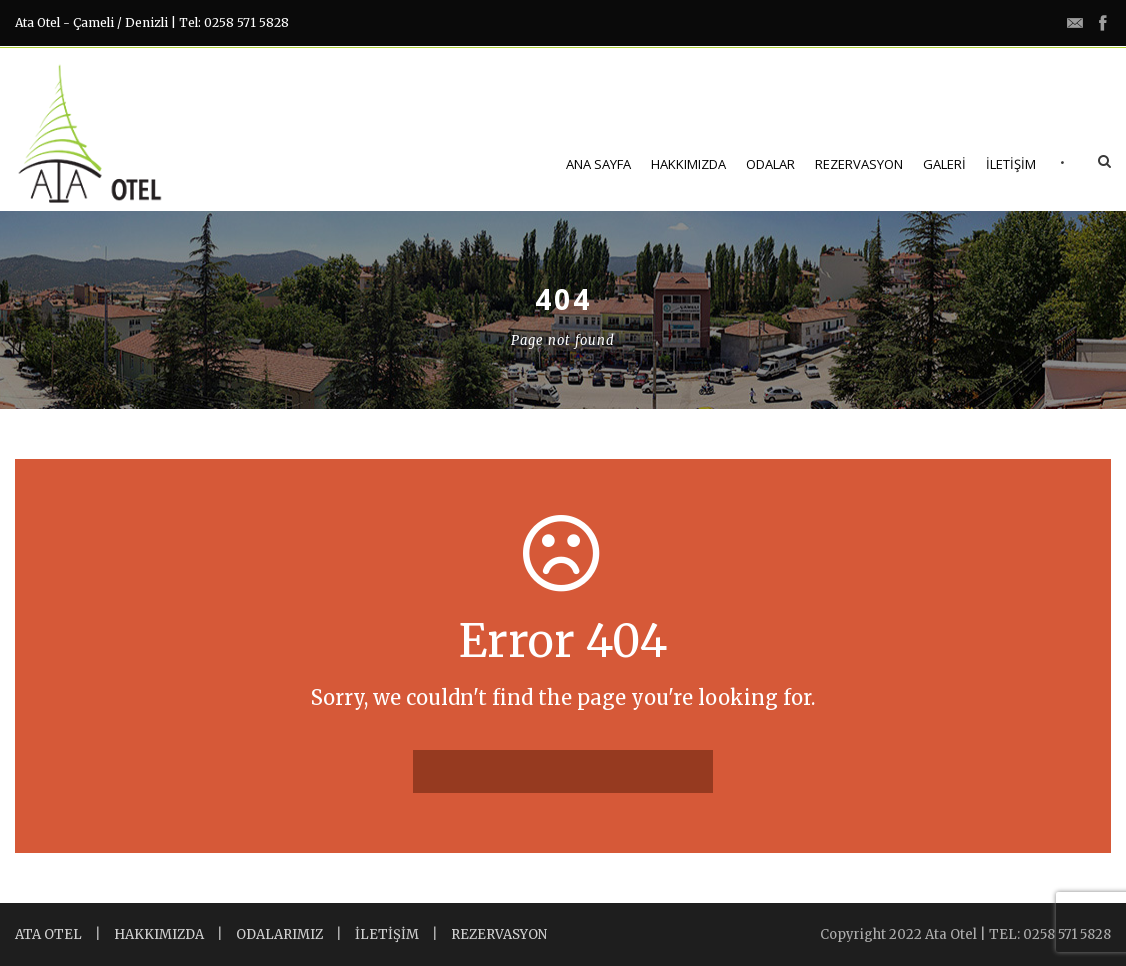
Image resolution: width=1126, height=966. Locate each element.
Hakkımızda (688, 164)
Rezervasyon (859, 164)
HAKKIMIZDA (159, 934)
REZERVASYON (499, 934)
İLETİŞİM (387, 934)
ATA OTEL (48, 934)
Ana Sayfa (598, 164)
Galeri (944, 164)
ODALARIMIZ (279, 934)
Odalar (770, 164)
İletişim (1011, 164)
